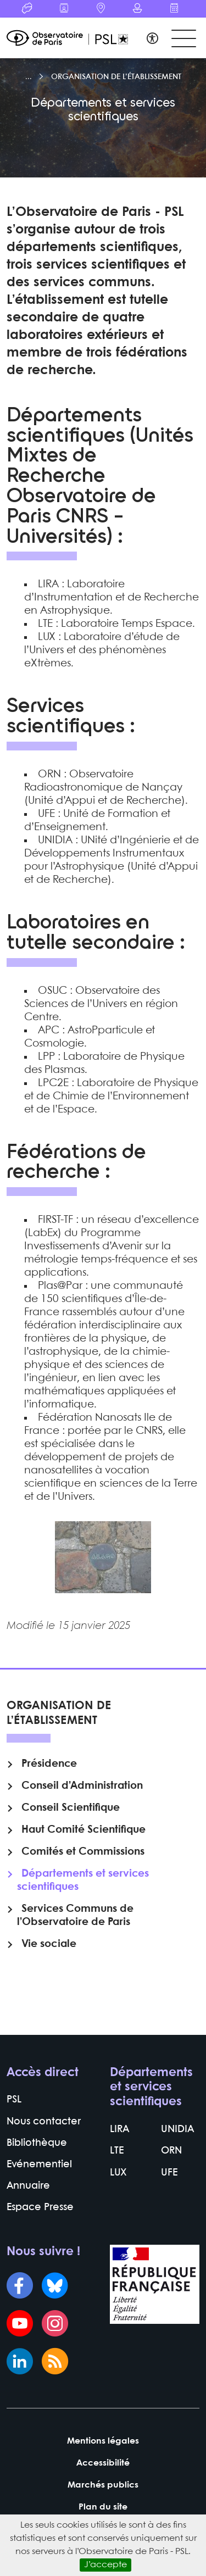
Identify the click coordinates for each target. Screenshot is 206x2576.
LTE (117, 2151)
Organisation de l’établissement (116, 77)
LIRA (119, 2129)
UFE (169, 2173)
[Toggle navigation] (183, 39)
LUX (118, 2173)
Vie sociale (48, 1944)
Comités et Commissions (82, 1852)
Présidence (49, 1764)
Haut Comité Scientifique (83, 1830)
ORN (171, 2151)
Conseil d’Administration (82, 1786)
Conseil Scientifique (70, 1808)
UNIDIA (177, 2129)
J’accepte (105, 2565)
